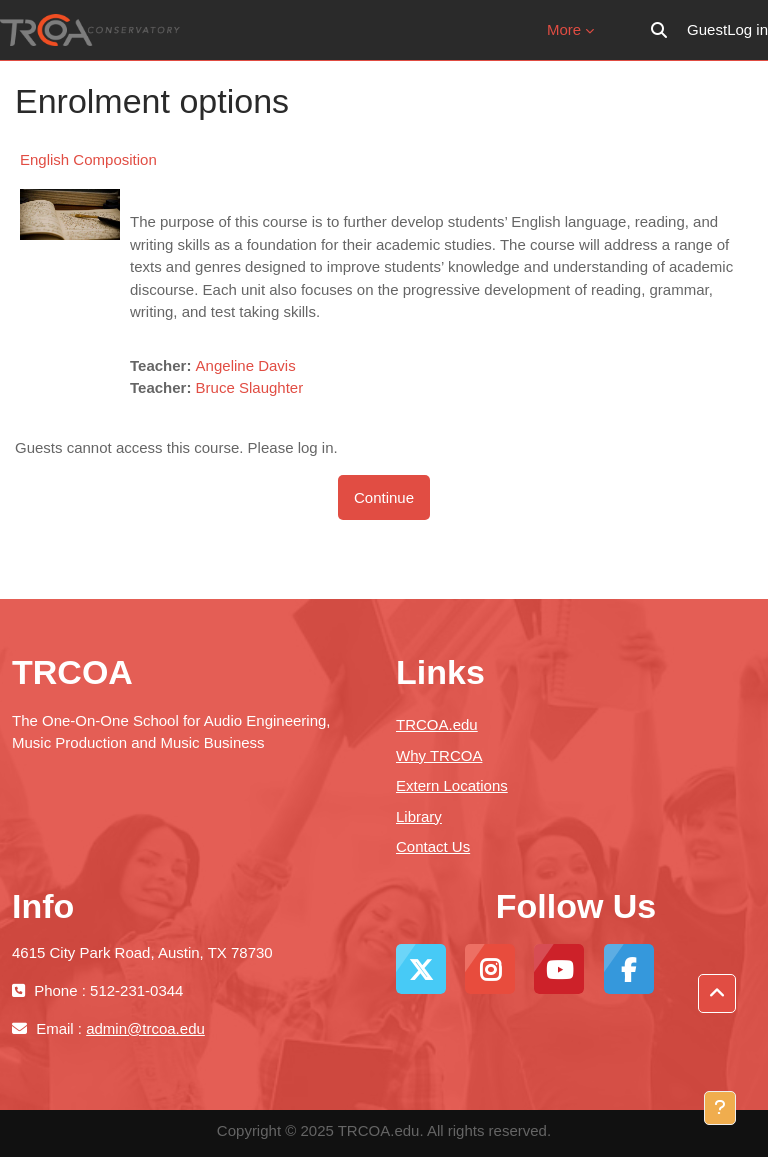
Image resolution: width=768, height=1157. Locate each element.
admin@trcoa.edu (145, 1028)
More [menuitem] (564, 29)
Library (419, 816)
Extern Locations (452, 785)
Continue (384, 497)
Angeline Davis (246, 365)
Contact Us (433, 846)
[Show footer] (720, 1108)
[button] (659, 30)
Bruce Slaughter (250, 387)
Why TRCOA (439, 755)
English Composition (88, 159)
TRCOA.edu (437, 724)
